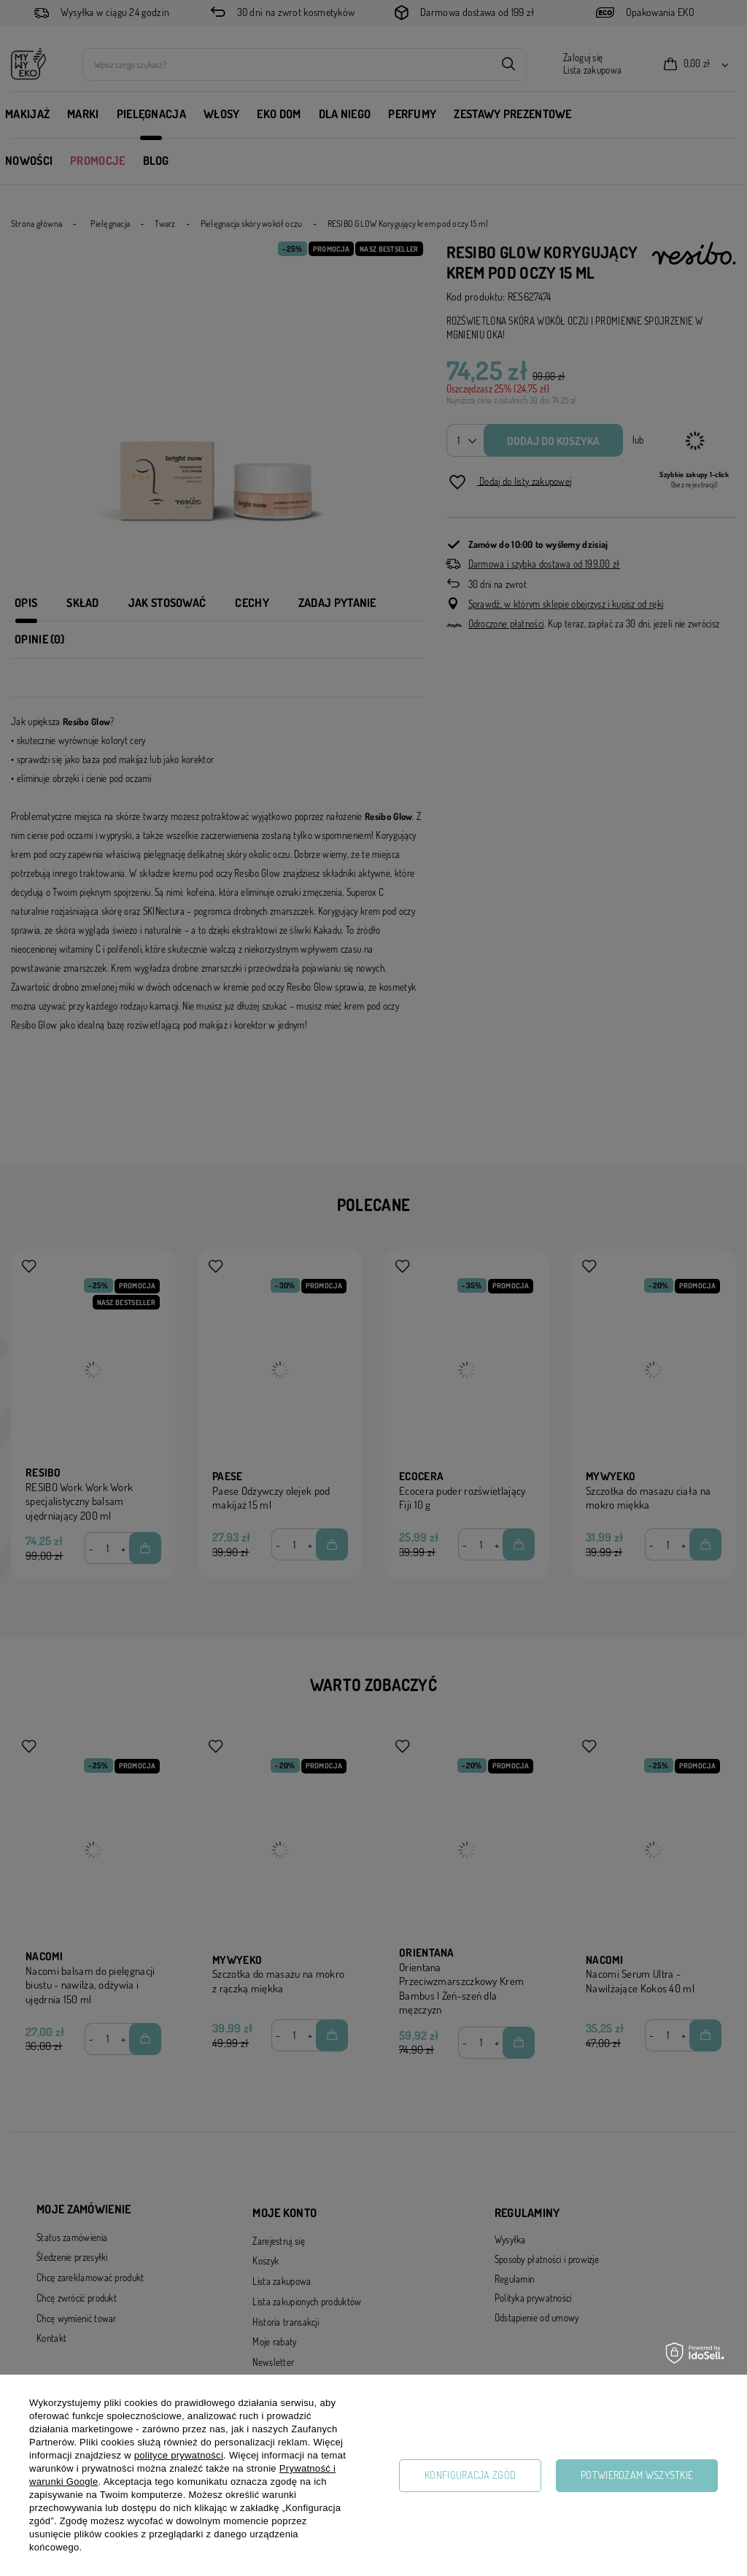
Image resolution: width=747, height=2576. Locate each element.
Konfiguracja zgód (470, 2475)
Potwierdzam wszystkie (637, 2475)
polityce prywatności (178, 2455)
